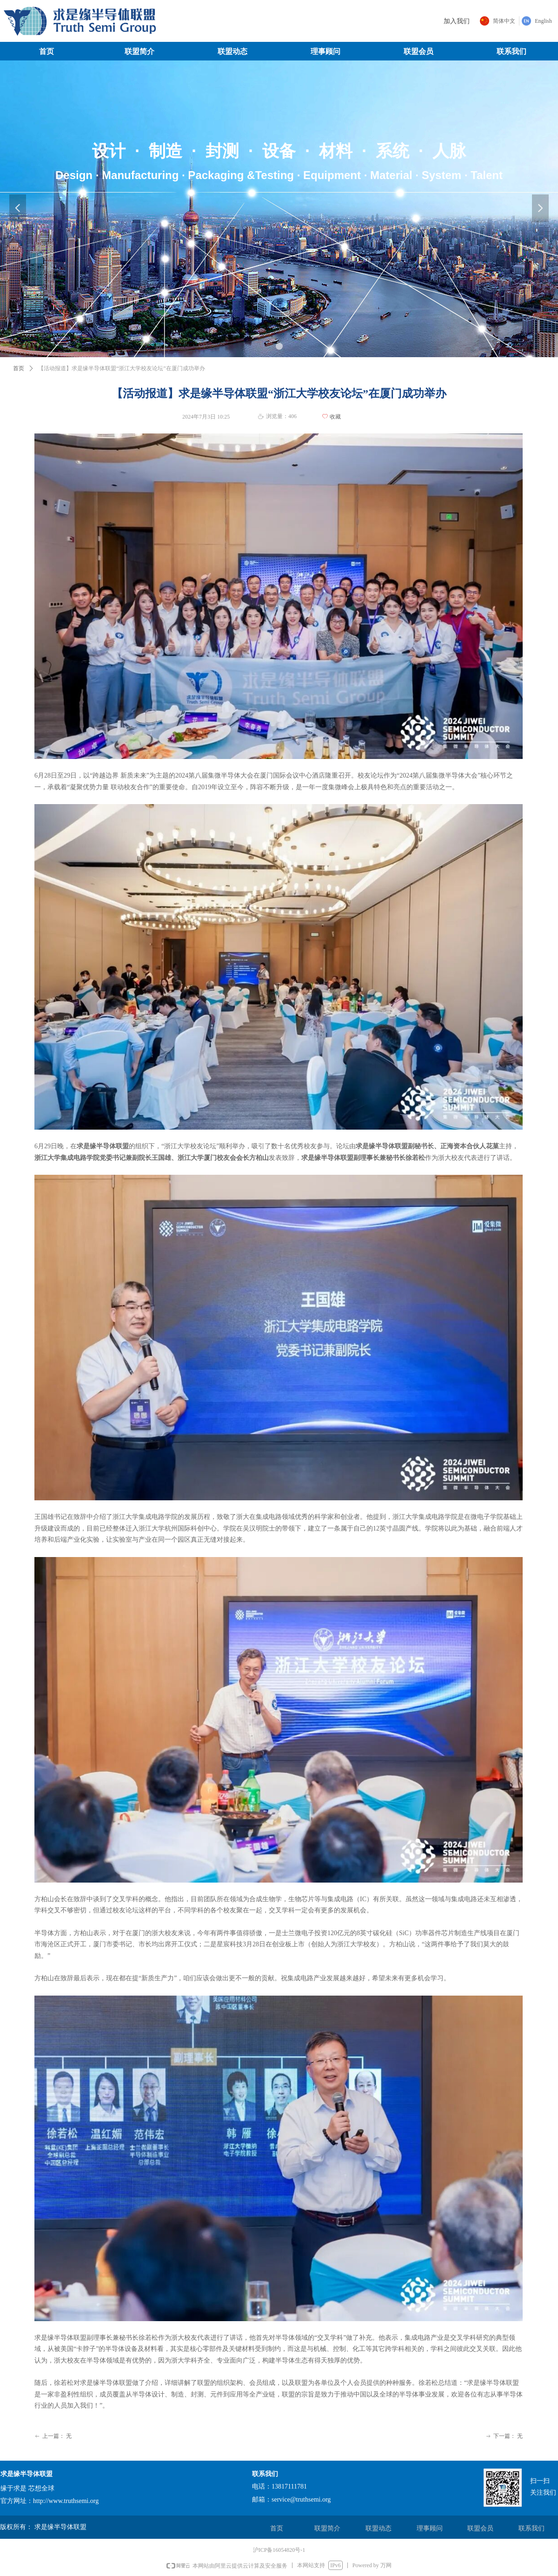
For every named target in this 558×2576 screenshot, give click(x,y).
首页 (18, 368)
